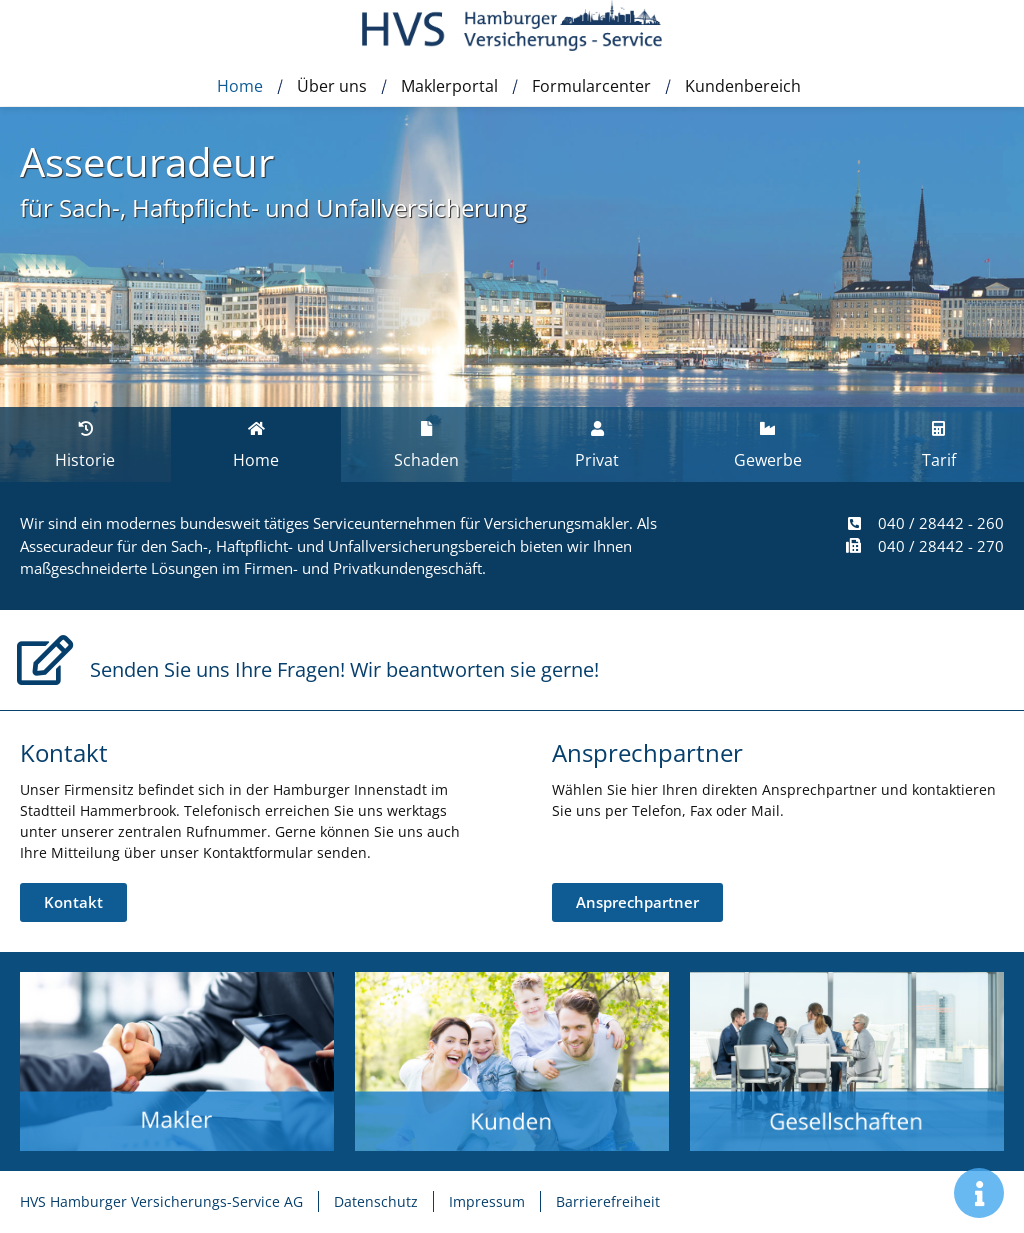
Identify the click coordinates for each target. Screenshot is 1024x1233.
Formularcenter (591, 86)
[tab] (256, 444)
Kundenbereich (743, 86)
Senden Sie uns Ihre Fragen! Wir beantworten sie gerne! (344, 669)
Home (240, 86)
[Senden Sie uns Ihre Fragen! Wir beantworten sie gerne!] (45, 660)
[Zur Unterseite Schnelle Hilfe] (512, 1061)
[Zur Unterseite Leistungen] (177, 1061)
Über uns (332, 86)
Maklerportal (449, 86)
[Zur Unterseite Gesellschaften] (847, 1061)
